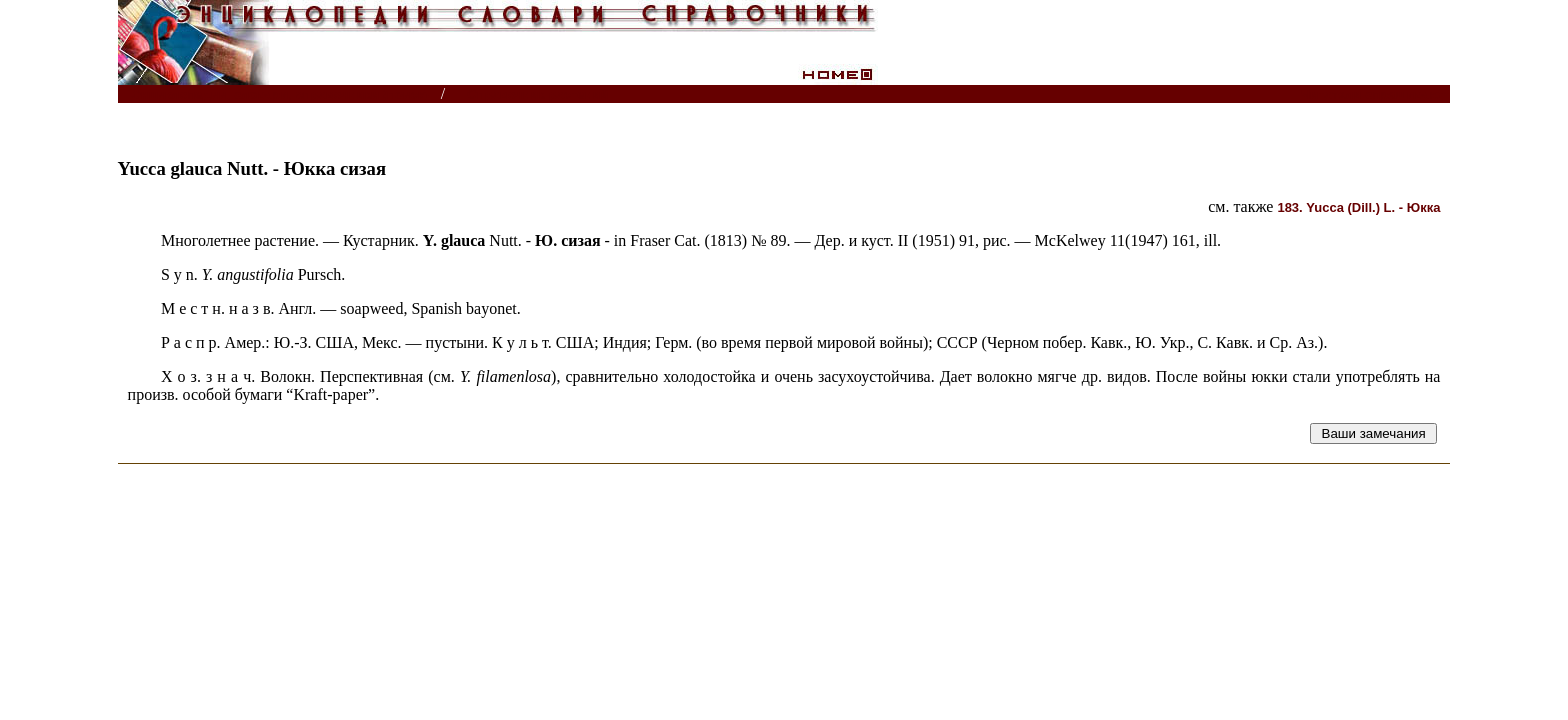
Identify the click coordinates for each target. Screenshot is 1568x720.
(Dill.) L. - (1358, 207)
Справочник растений (537, 94)
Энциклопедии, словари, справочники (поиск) (280, 94)
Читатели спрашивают (1373, 94)
